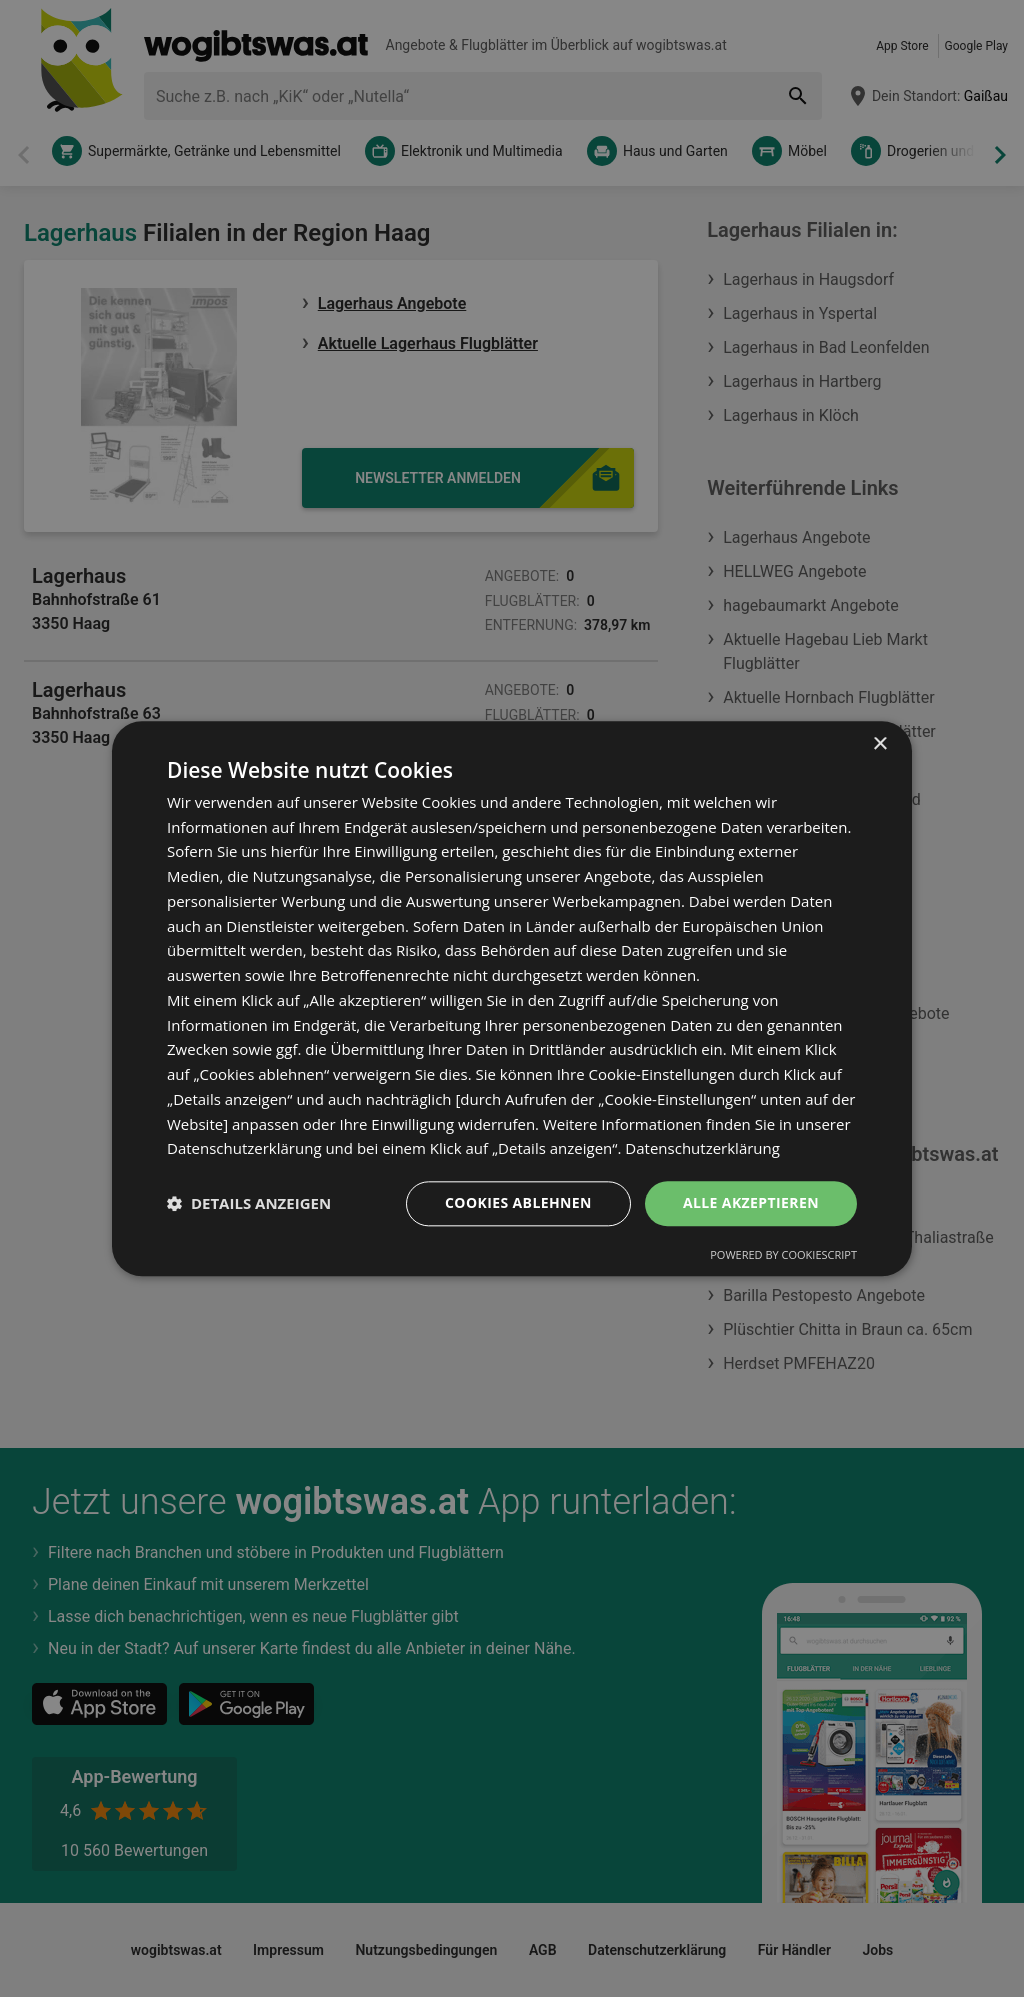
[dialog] (512, 998)
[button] (249, 1204)
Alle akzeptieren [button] (751, 1202)
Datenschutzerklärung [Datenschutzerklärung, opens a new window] (702, 1149)
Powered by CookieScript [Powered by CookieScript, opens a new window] (783, 1254)
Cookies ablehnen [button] (518, 1202)
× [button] (879, 744)
